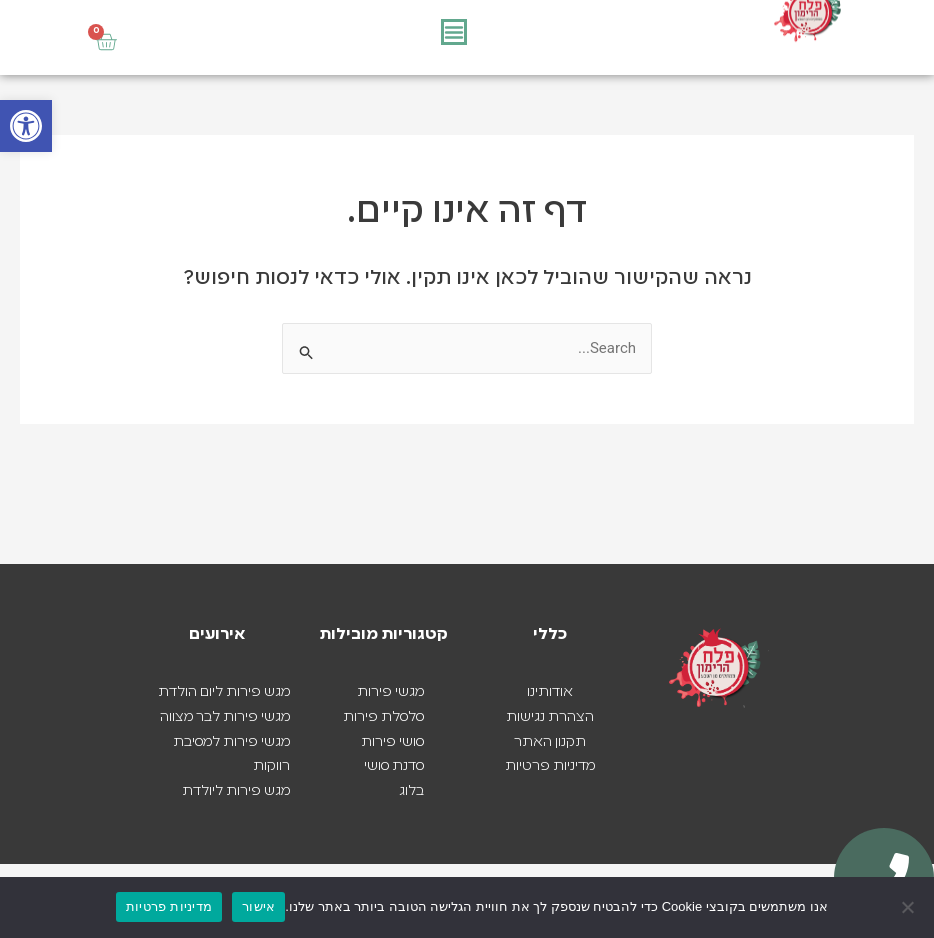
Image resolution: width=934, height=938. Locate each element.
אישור (258, 906)
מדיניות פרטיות (169, 906)
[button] (26, 126)
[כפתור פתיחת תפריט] (454, 32)
